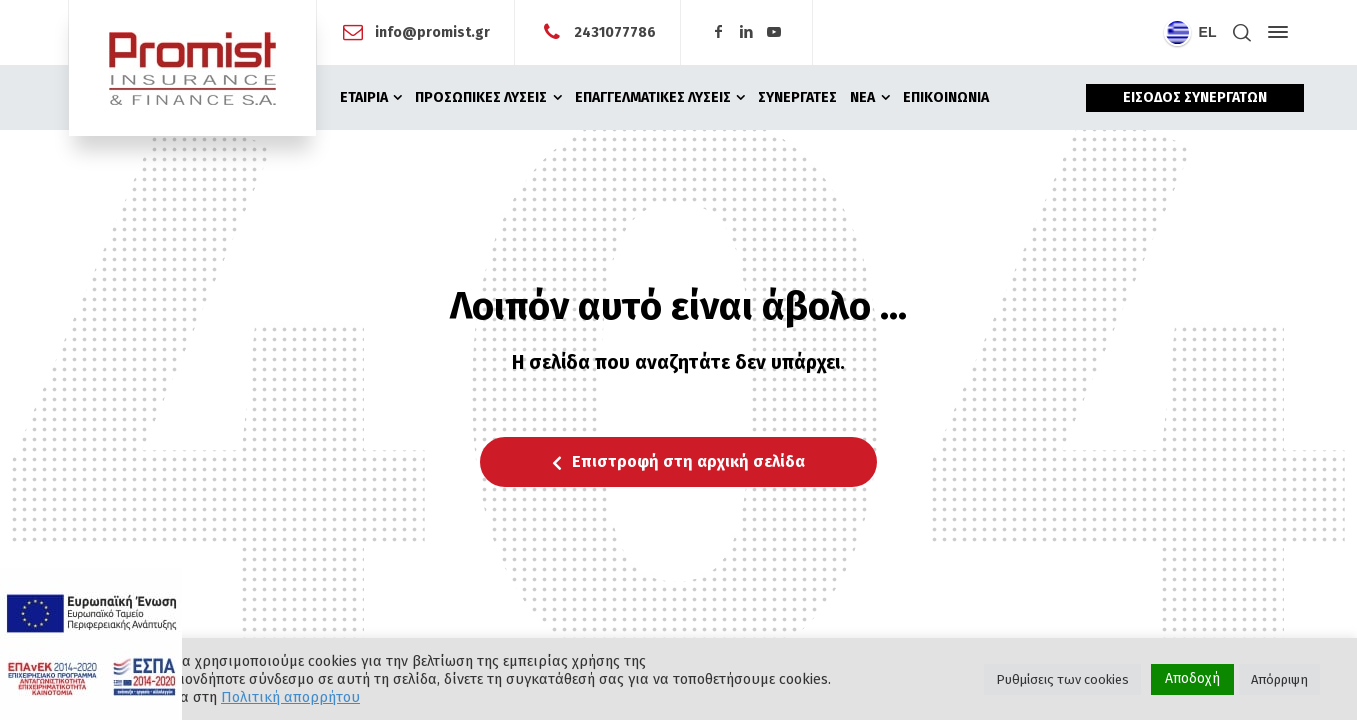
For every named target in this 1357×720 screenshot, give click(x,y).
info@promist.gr (432, 31)
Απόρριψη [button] (1279, 679)
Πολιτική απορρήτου (290, 697)
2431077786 (615, 31)
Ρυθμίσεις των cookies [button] (1062, 679)
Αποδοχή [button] (1192, 678)
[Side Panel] (1274, 32)
